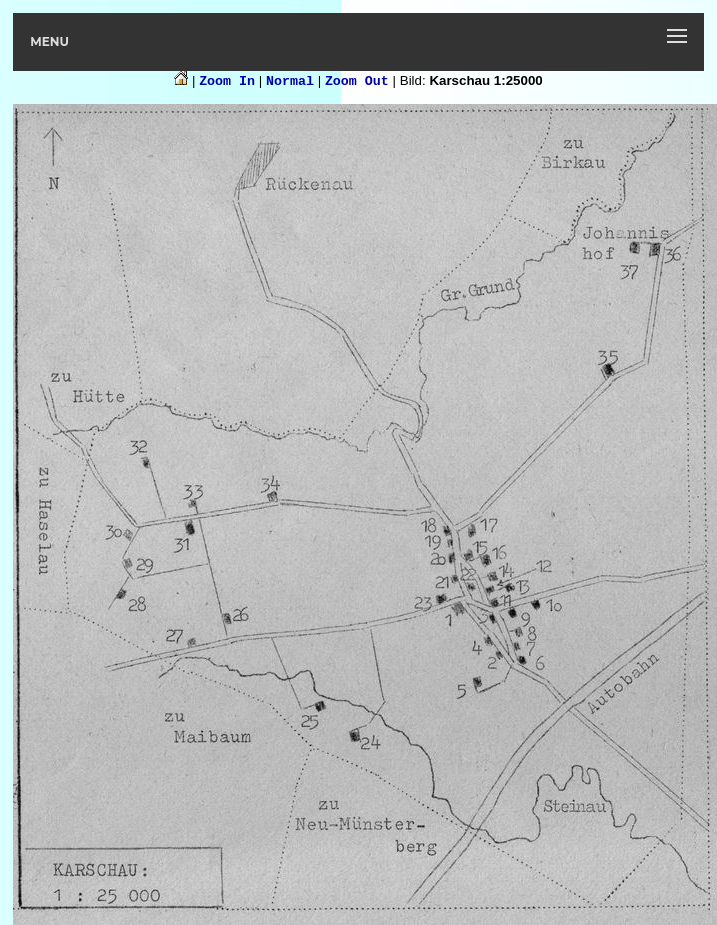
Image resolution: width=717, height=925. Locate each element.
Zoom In (227, 81)
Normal (290, 81)
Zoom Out (357, 81)
